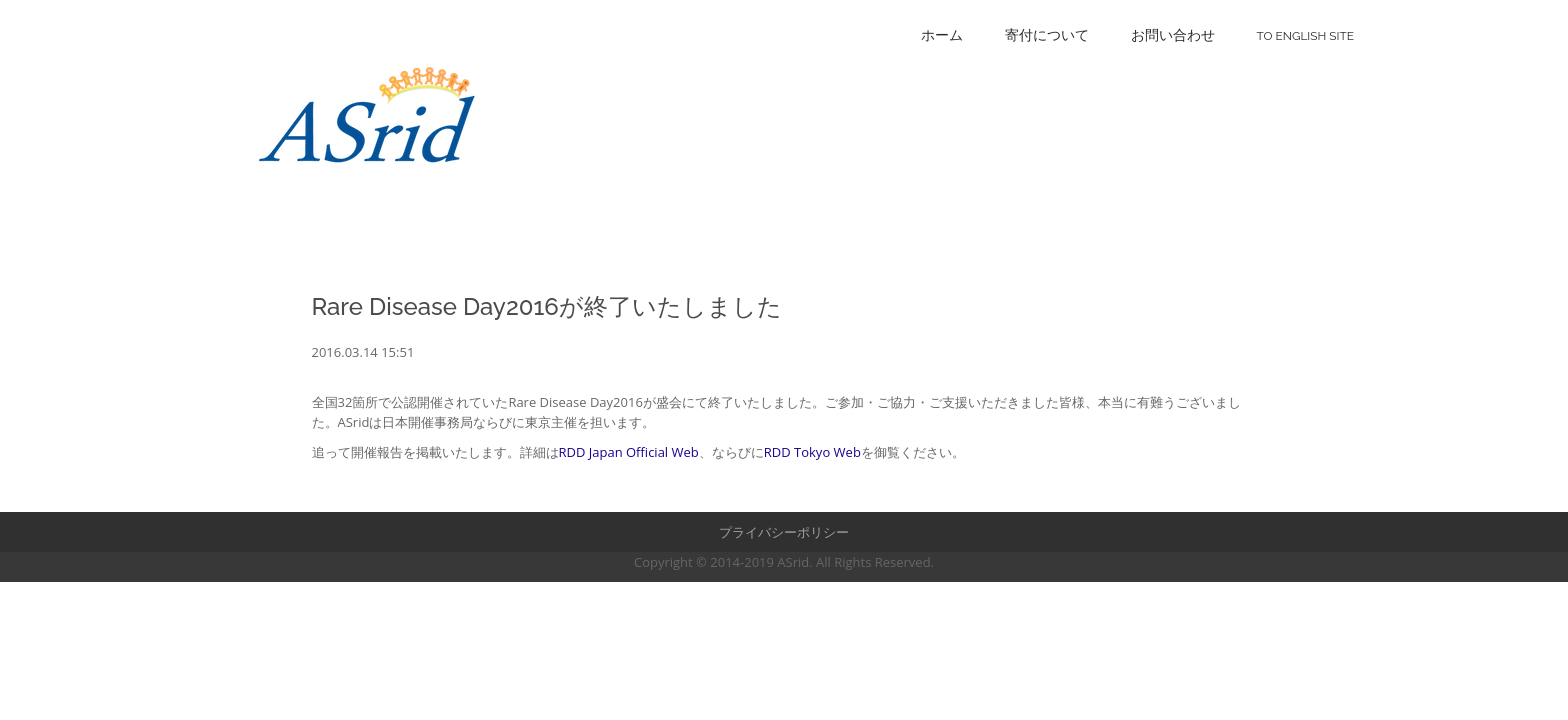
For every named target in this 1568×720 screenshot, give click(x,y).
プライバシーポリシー (784, 532)
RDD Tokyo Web (812, 452)
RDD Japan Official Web (629, 452)
